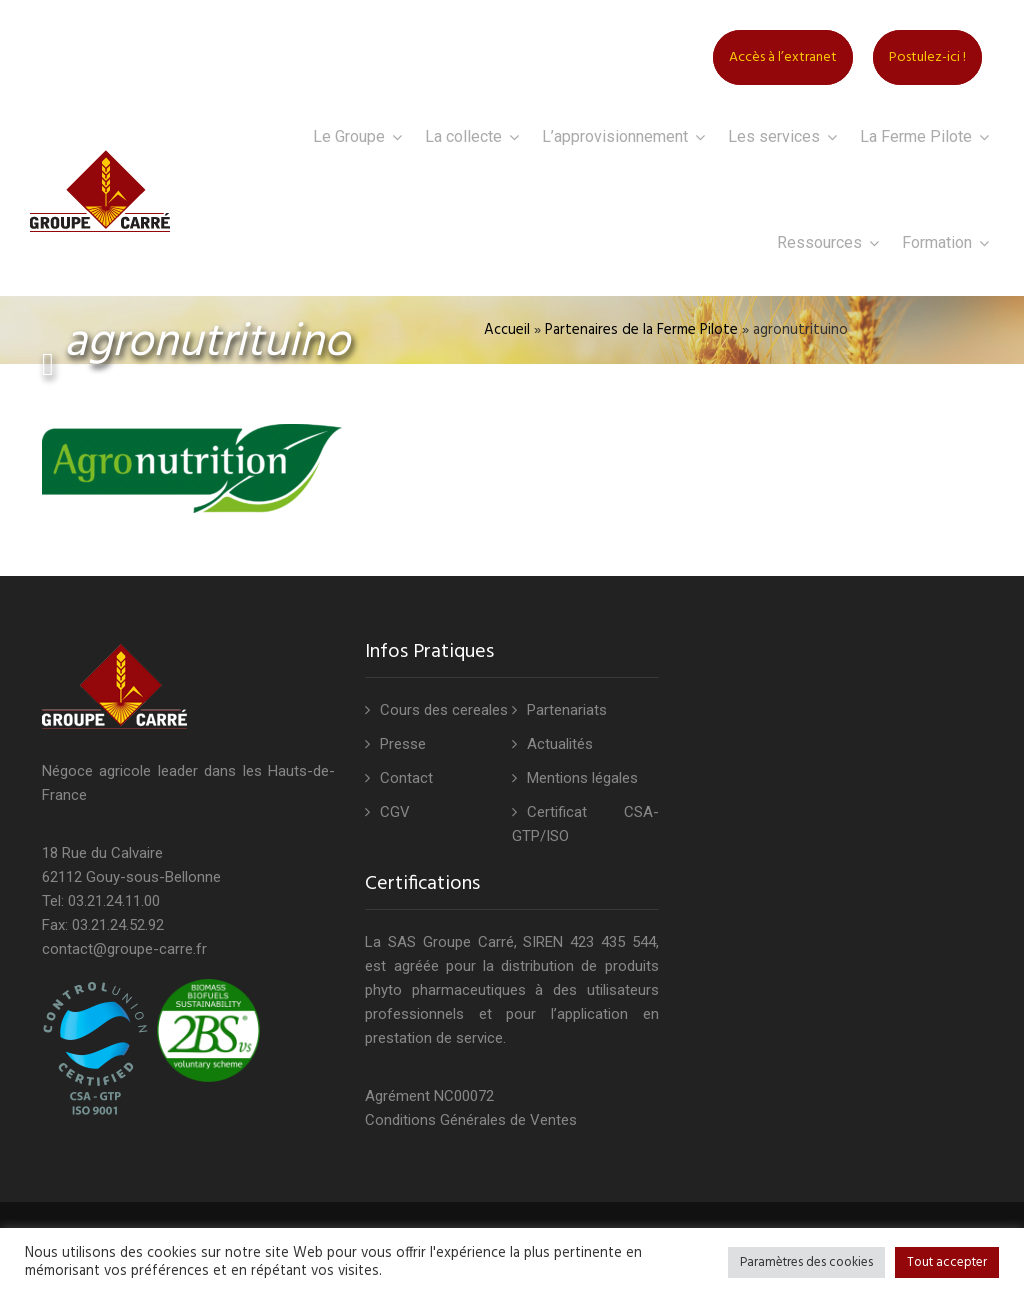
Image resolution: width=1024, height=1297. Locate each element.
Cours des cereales (444, 710)
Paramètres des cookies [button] (806, 1262)
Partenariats (567, 710)
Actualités (560, 744)
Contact (406, 778)
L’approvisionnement (615, 136)
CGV (395, 812)
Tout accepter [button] (947, 1262)
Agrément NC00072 (429, 1096)
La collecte (463, 136)
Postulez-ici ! (927, 57)
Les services (774, 136)
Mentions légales (582, 778)
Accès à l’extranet (783, 57)
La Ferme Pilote (916, 136)
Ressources (819, 242)
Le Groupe (349, 136)
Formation (937, 242)
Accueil (507, 330)
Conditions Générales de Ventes (471, 1120)
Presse (403, 744)
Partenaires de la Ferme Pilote (641, 330)
